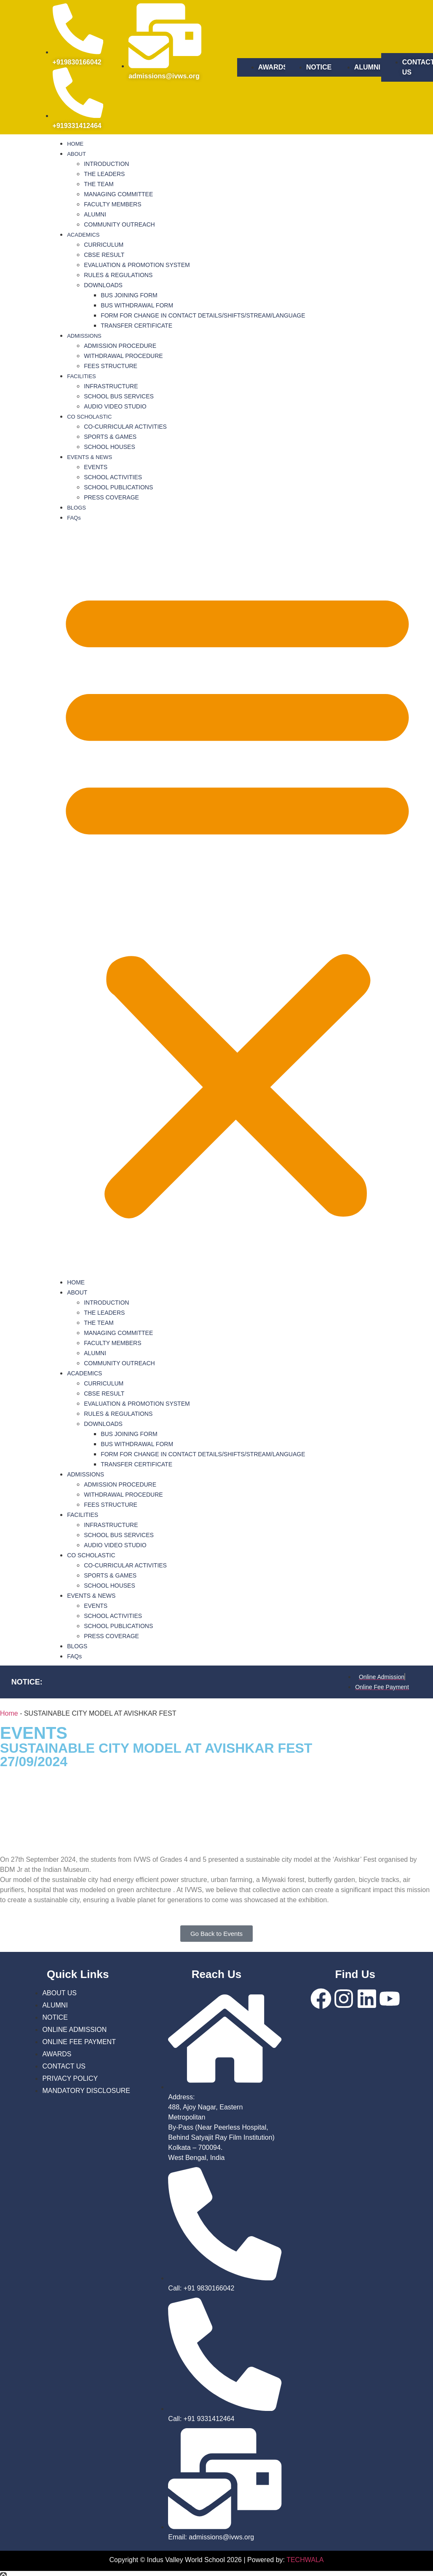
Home (9, 1713)
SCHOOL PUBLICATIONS (118, 487)
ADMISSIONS (84, 336)
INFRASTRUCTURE (111, 386)
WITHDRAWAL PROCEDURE (123, 355)
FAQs (74, 518)
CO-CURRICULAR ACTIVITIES (125, 426)
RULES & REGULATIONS (118, 275)
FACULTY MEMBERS (112, 204)
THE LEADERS (104, 174)
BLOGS (76, 508)
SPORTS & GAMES (110, 436)
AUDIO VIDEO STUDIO (115, 406)
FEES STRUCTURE (110, 366)
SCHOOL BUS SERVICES (119, 396)
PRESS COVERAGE (111, 497)
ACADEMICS (83, 235)
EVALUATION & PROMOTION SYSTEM (137, 265)
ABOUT (76, 154)
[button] (237, 900)
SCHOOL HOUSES (109, 446)
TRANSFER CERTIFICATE (136, 325)
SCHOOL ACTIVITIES (113, 477)
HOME (75, 144)
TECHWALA (304, 2559)
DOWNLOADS (103, 285)
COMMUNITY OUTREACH (119, 224)
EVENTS (95, 467)
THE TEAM (99, 184)
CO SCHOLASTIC (89, 417)
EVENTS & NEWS (89, 457)
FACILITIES (81, 376)
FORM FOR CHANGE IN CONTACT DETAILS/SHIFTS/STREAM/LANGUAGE (203, 315)
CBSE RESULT (104, 254)
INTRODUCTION (106, 163)
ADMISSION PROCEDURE (120, 345)
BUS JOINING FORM (129, 295)
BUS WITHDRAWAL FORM (137, 305)
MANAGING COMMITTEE (118, 194)
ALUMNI (95, 214)
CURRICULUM (103, 244)
